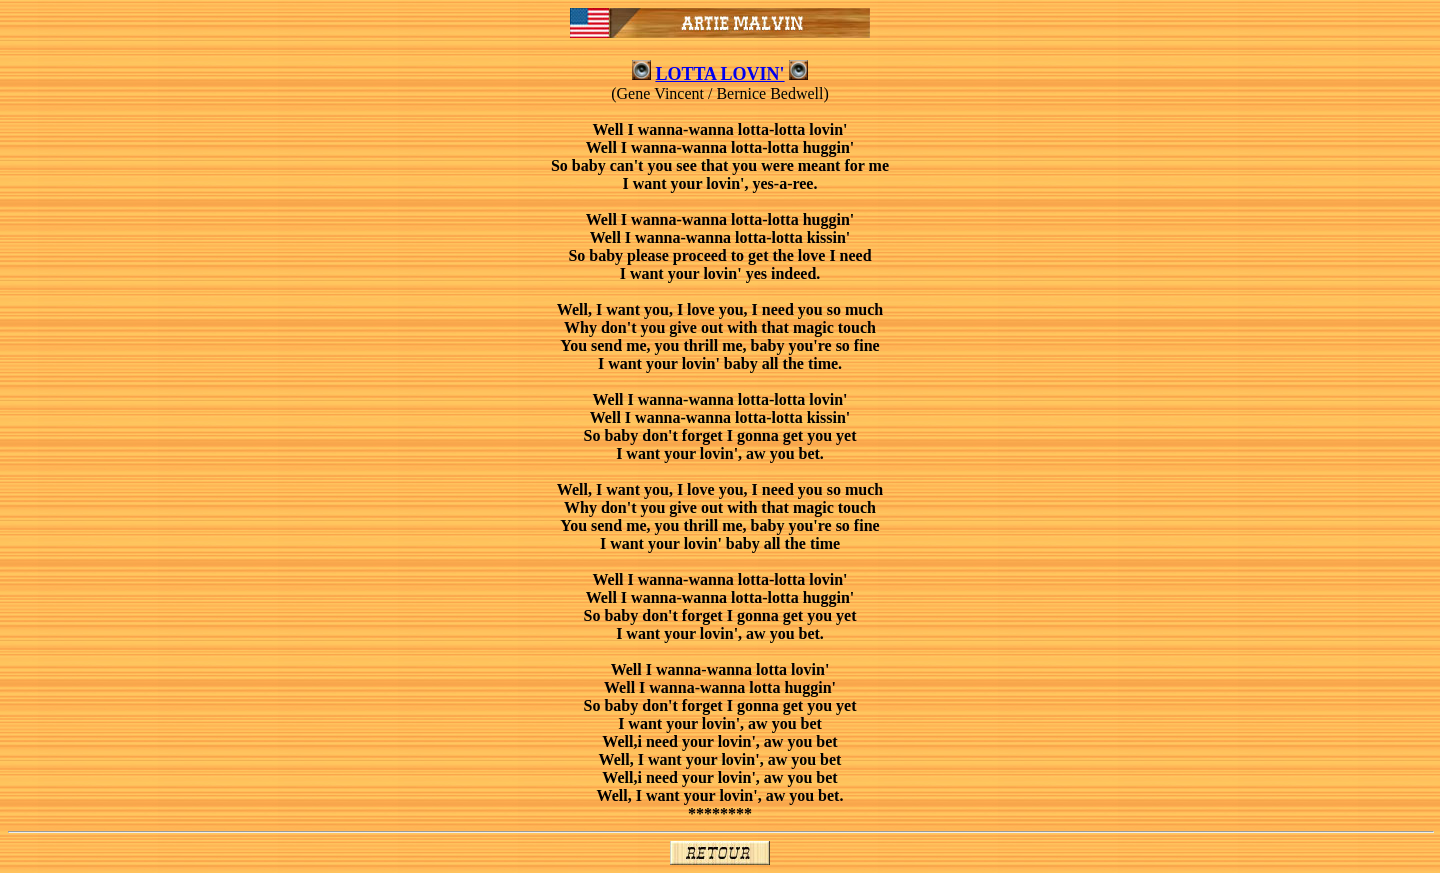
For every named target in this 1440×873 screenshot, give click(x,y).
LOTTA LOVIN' (719, 74)
